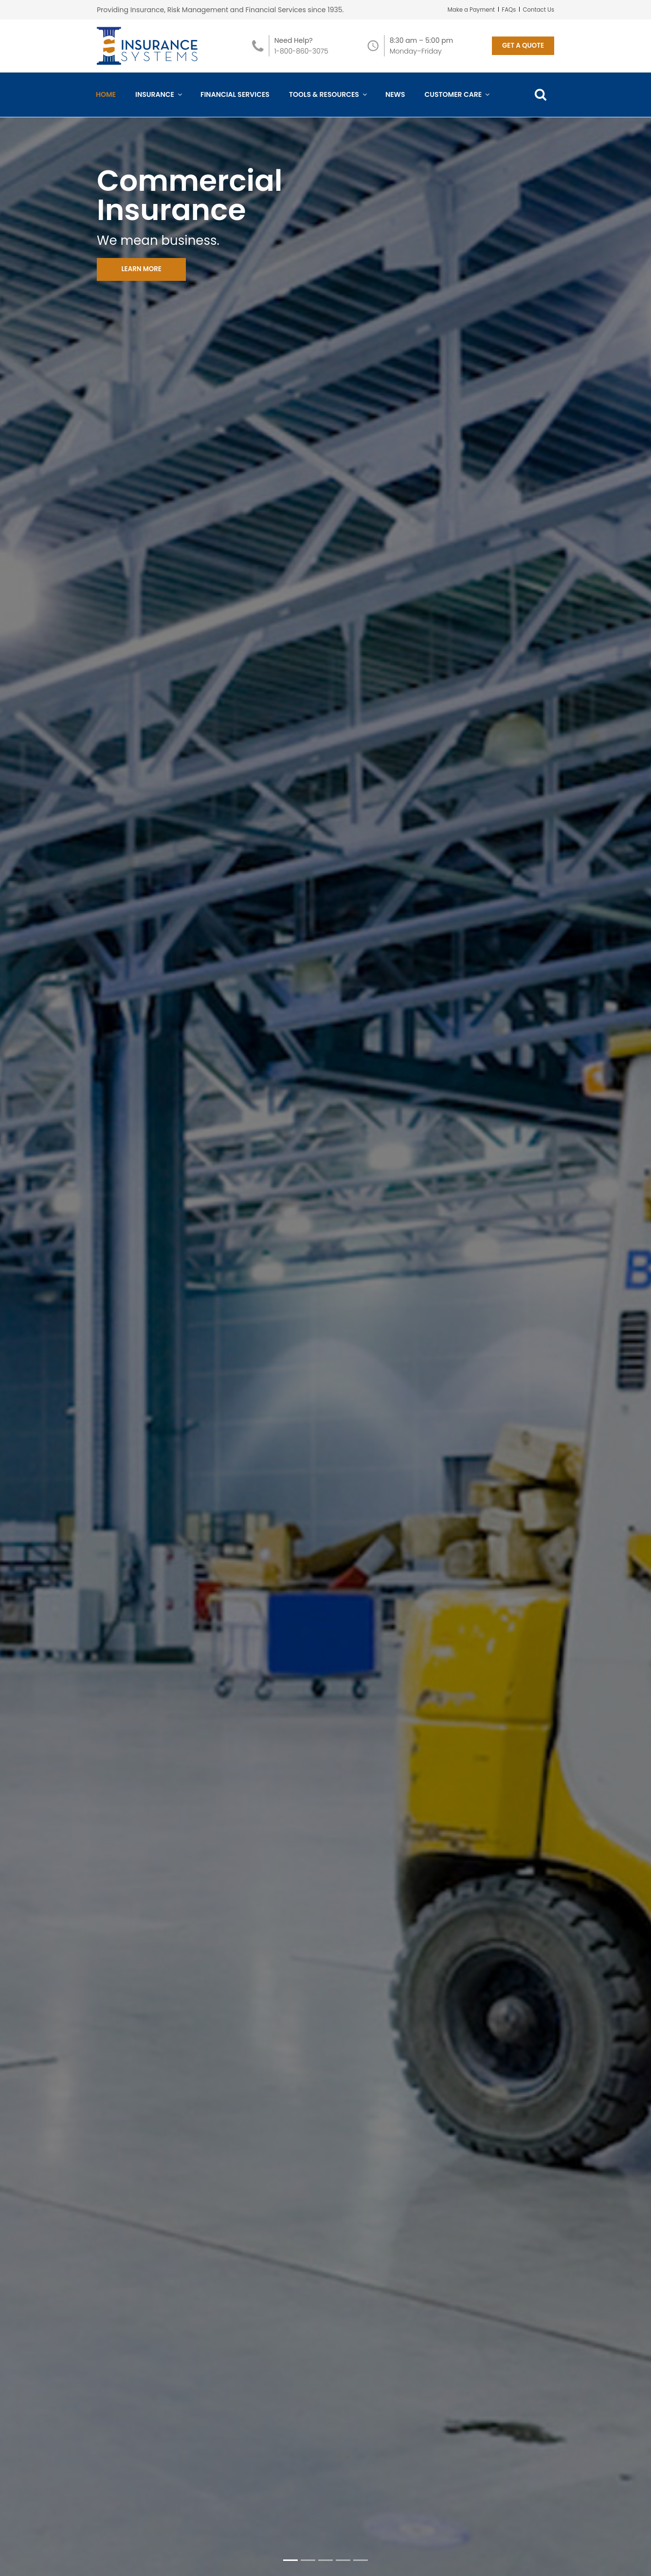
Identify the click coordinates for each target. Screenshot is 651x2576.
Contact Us (538, 9)
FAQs (508, 9)
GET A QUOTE (520, 50)
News (395, 104)
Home (106, 104)
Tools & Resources (327, 104)
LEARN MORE (146, 281)
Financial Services (235, 104)
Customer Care (456, 104)
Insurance (158, 104)
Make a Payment (469, 9)
